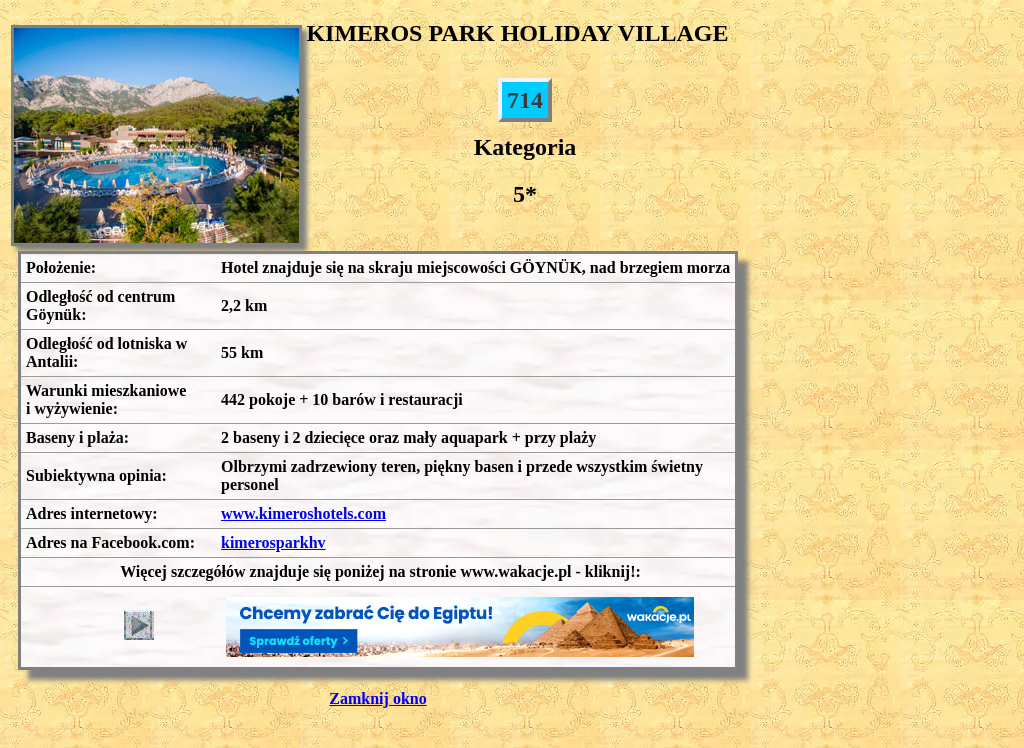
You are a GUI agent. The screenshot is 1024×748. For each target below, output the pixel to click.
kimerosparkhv (273, 542)
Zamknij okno (377, 698)
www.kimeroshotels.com (303, 513)
